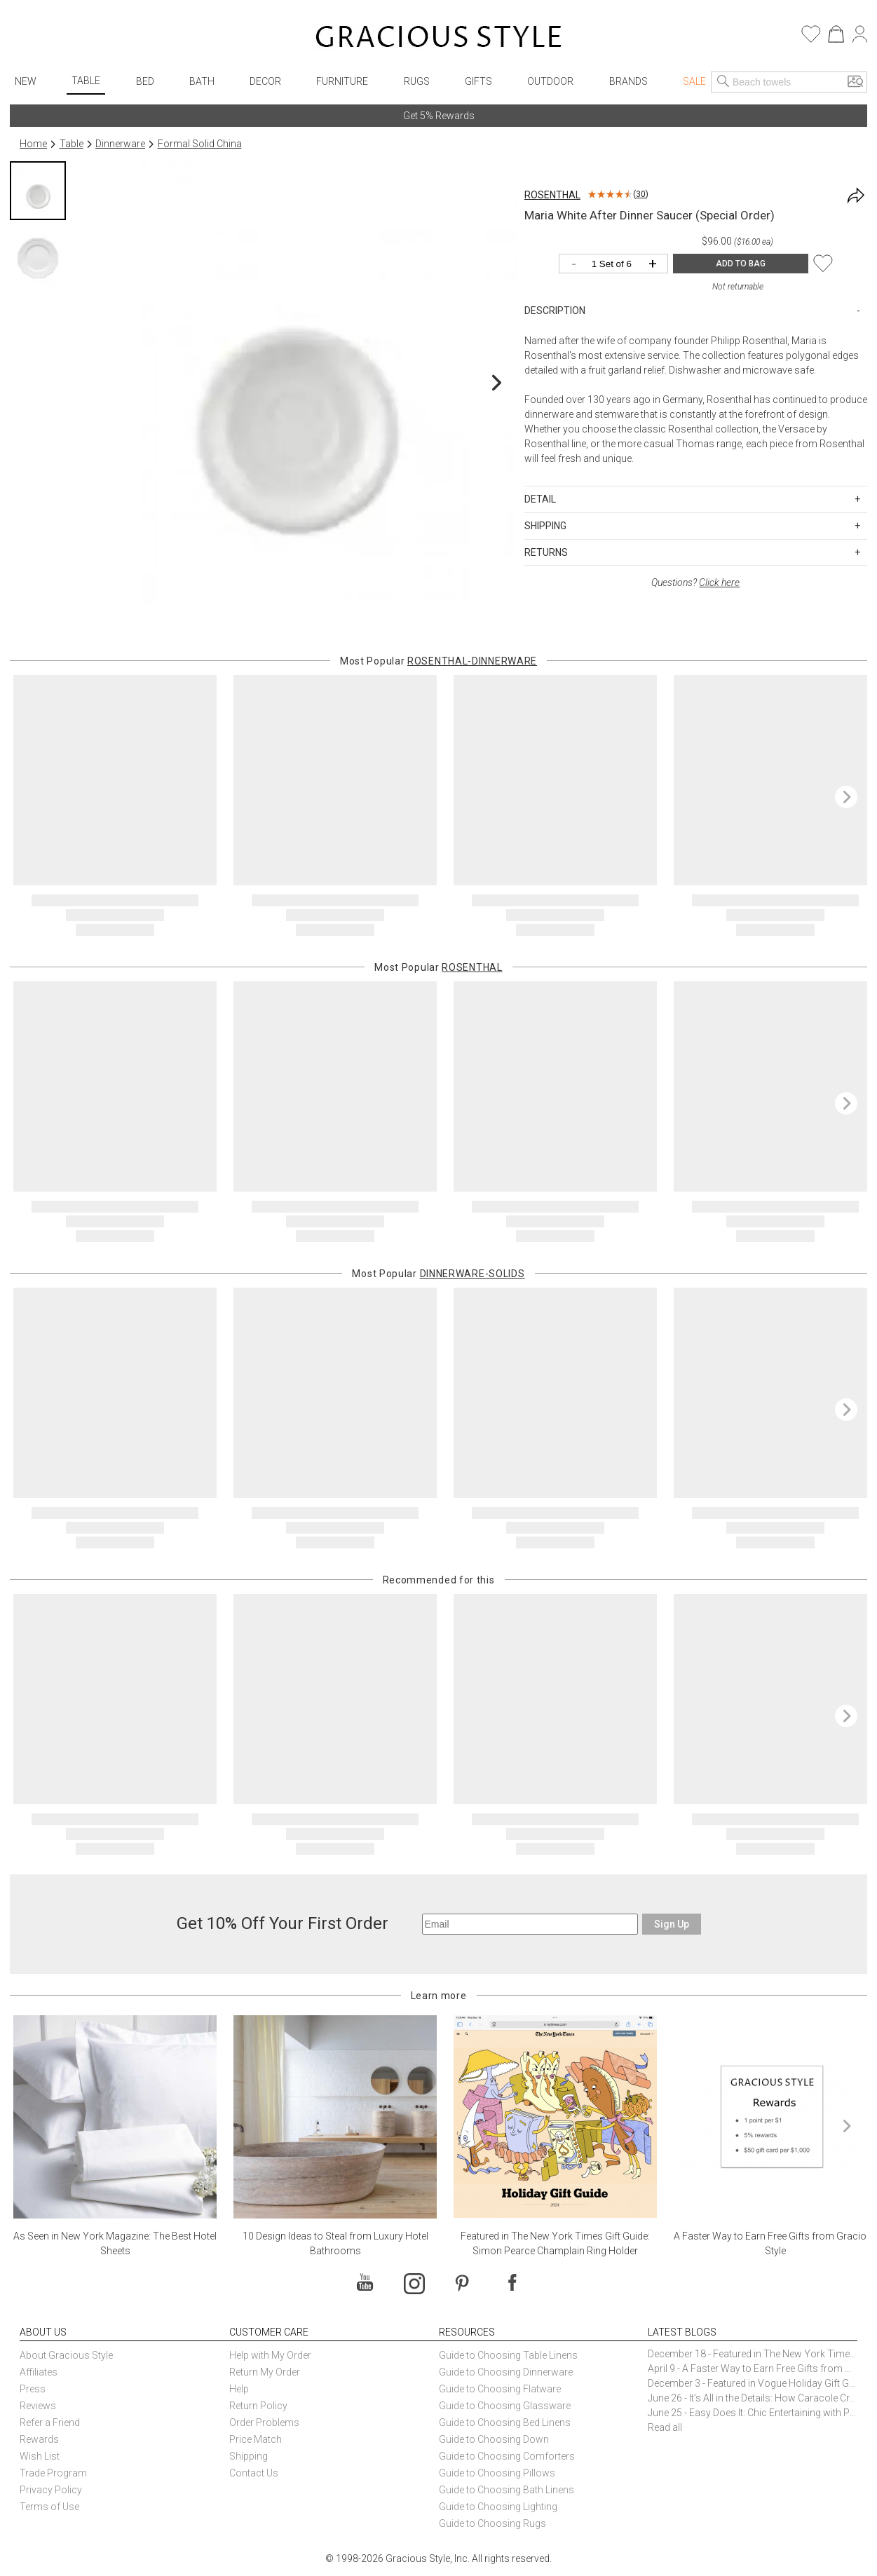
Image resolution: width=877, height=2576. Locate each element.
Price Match (255, 2439)
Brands (628, 81)
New (25, 81)
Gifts (478, 81)
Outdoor (550, 81)
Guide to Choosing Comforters (507, 2456)
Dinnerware (120, 143)
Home (33, 143)
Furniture (342, 81)
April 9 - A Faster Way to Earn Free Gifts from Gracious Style (752, 2368)
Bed (145, 81)
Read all (665, 2427)
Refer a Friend (50, 2422)
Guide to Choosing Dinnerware (506, 2372)
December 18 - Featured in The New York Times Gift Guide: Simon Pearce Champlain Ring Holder (752, 2353)
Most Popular (438, 661)
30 (641, 194)
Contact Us (253, 2473)
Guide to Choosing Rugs (492, 2523)
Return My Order (264, 2372)
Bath (202, 81)
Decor (265, 81)
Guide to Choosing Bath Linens (506, 2489)
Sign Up (671, 1924)
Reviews (38, 2405)
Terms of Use (49, 2506)
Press (33, 2388)
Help (239, 2388)
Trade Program (53, 2473)
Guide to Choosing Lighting (499, 2506)
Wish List (40, 2456)
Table (86, 80)
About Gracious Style (66, 2355)
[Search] (723, 82)
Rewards (39, 2439)
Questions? (695, 582)
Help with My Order (270, 2355)
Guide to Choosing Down (494, 2439)
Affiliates (38, 2372)
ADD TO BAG (741, 263)
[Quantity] (617, 264)
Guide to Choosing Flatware (500, 2388)
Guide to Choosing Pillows (498, 2473)
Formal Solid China (200, 143)
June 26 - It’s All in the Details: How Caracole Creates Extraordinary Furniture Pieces (752, 2398)
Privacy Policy (51, 2489)
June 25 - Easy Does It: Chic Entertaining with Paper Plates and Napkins (752, 2412)
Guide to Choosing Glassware (505, 2405)
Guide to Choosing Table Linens (508, 2355)
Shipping (248, 2456)
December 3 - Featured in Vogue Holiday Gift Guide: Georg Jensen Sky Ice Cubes (752, 2383)
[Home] (438, 38)
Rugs (417, 81)
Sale (694, 81)
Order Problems (264, 2422)
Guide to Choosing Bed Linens (505, 2422)
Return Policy (258, 2405)
